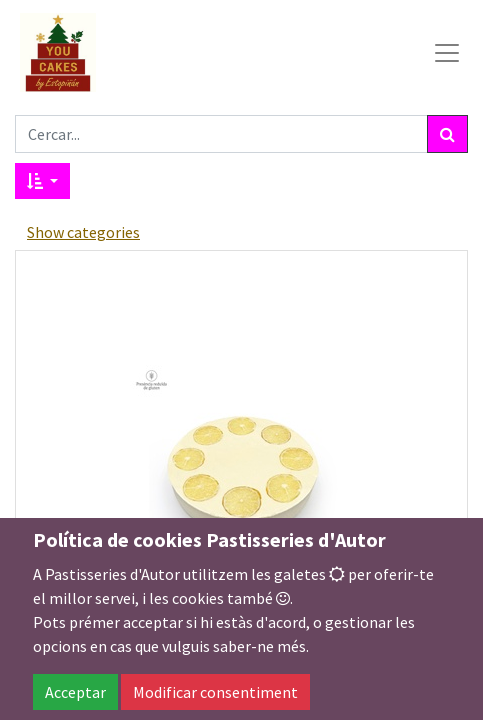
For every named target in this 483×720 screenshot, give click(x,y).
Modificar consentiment (215, 692)
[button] (42, 181)
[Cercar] (447, 134)
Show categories (83, 232)
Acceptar (75, 692)
